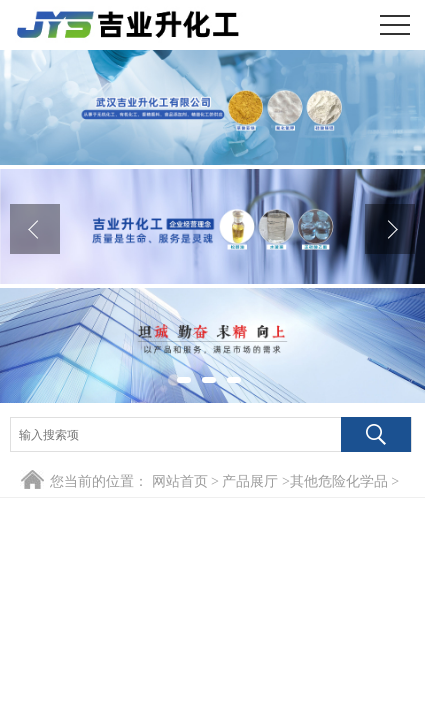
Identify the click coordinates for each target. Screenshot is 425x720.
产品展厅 (250, 481)
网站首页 (180, 481)
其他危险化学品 (339, 481)
